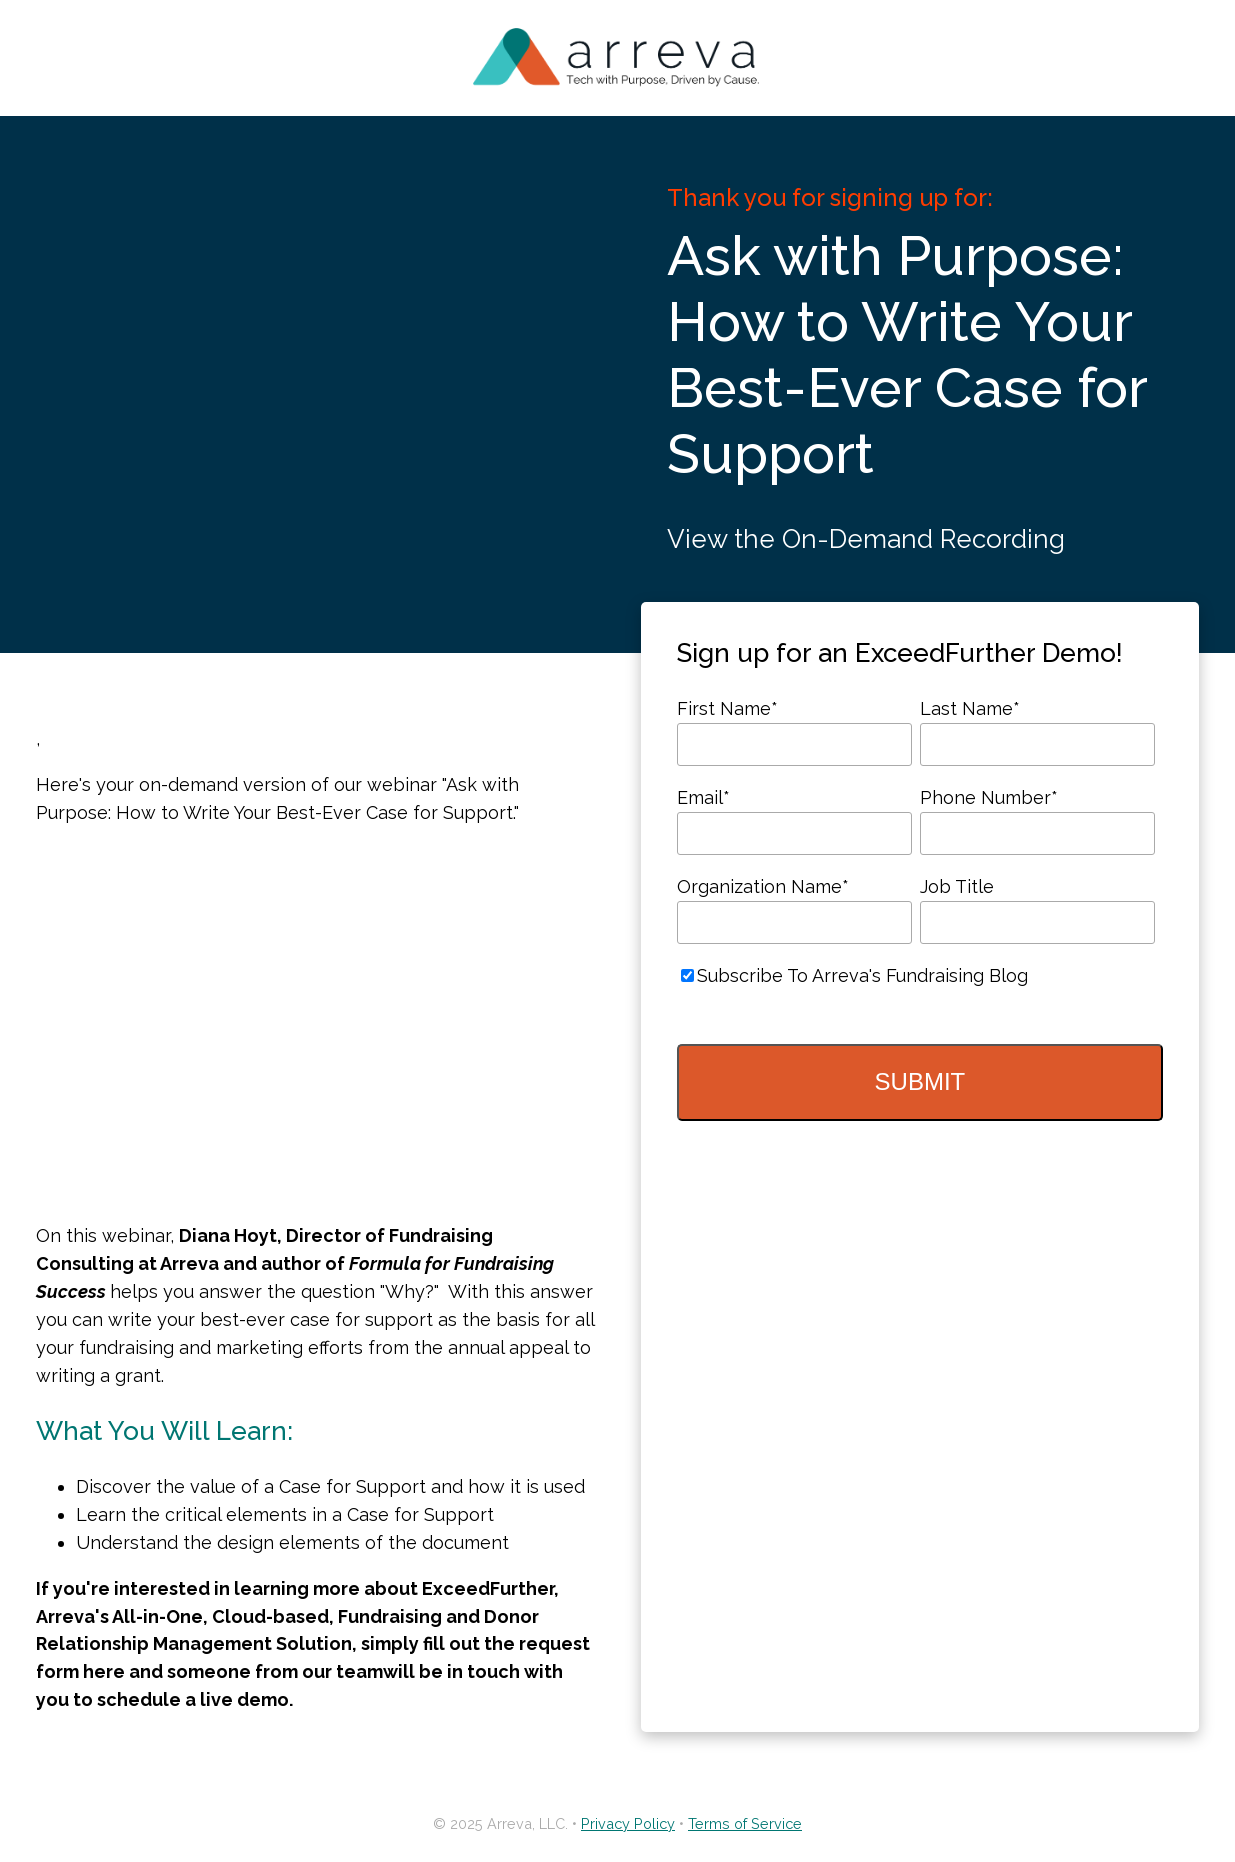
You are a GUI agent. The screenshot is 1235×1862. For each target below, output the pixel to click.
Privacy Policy (628, 1823)
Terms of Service (745, 1823)
